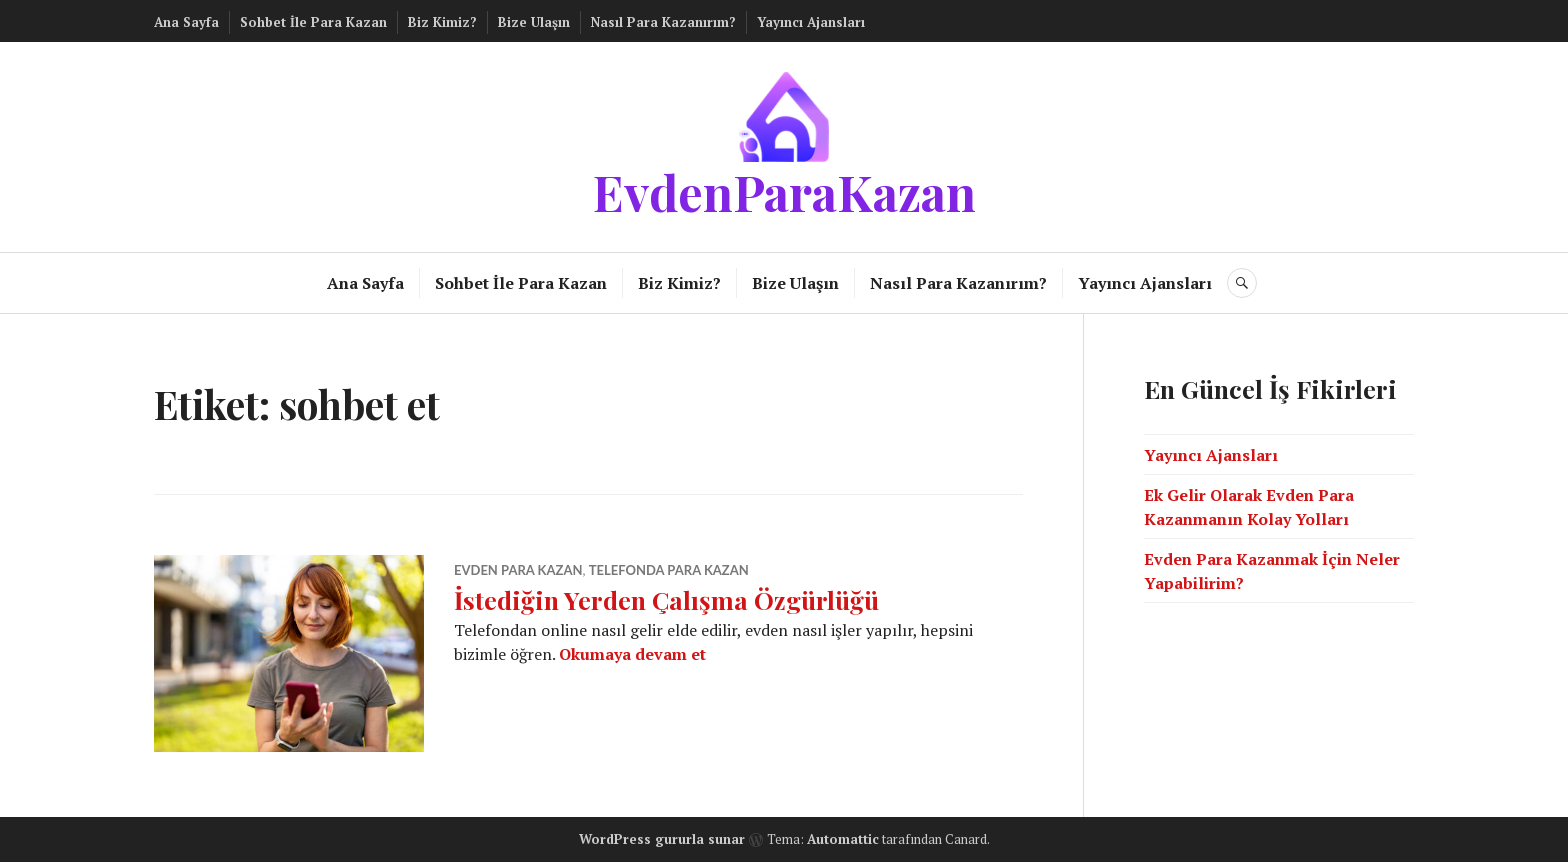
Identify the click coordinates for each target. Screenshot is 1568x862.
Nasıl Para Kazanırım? (663, 22)
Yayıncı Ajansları (811, 22)
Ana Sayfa (186, 22)
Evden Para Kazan (518, 570)
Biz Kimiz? (442, 22)
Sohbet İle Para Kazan (313, 22)
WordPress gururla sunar (662, 839)
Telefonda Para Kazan (669, 570)
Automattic (843, 839)
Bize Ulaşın (534, 22)
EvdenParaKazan (784, 191)
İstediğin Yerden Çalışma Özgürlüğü (666, 599)
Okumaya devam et (632, 654)
